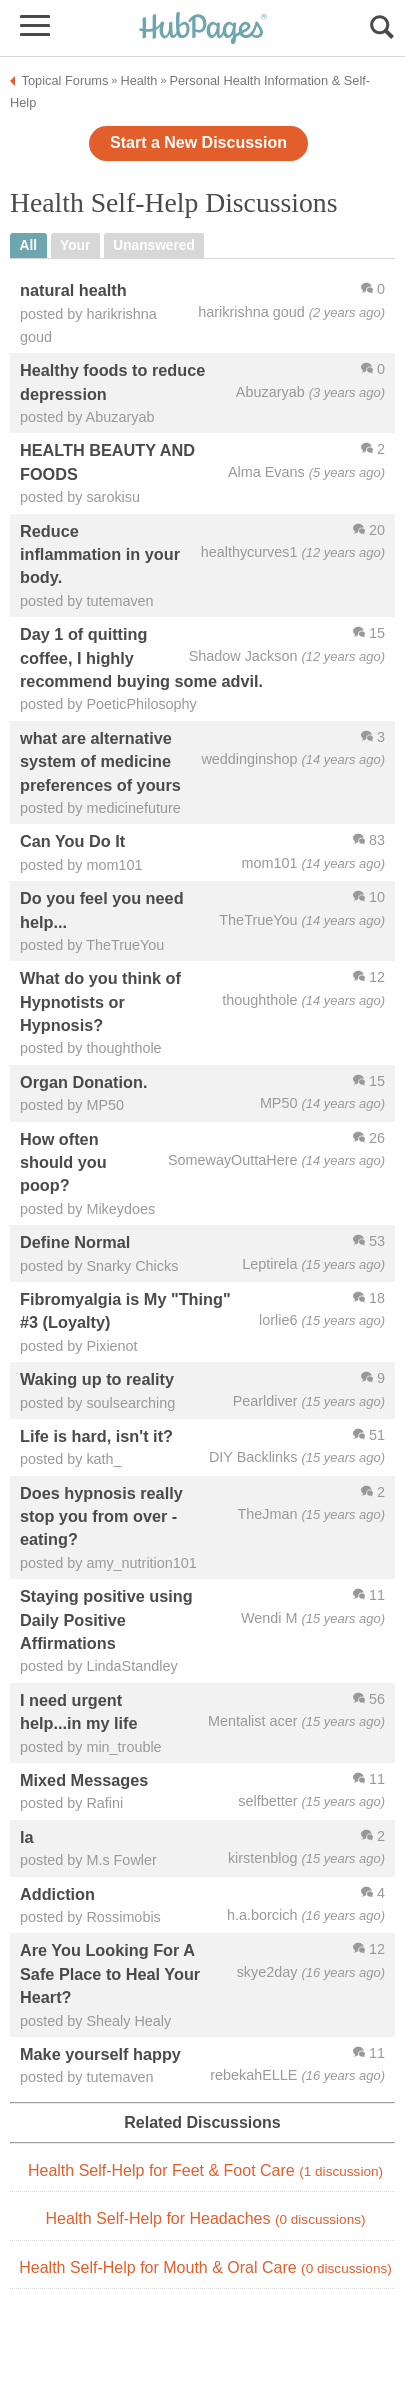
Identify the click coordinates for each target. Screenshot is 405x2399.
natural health (73, 290)
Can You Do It (72, 841)
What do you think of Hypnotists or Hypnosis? (100, 1001)
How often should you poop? (63, 1162)
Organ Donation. (83, 1082)
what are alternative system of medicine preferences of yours (100, 761)
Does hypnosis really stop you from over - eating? (101, 1516)
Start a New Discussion (198, 142)
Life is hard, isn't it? (96, 1436)
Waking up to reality (97, 1379)
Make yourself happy (100, 2054)
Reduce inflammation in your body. (100, 554)
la (27, 1837)
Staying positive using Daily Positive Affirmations (106, 1619)
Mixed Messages (84, 1780)
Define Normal (75, 1242)
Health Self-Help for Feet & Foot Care (205, 2170)
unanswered (153, 245)
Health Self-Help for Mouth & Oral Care (205, 2267)
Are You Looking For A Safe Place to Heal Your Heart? (110, 1973)
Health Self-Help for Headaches (205, 2218)
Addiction (57, 1894)
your (75, 245)
